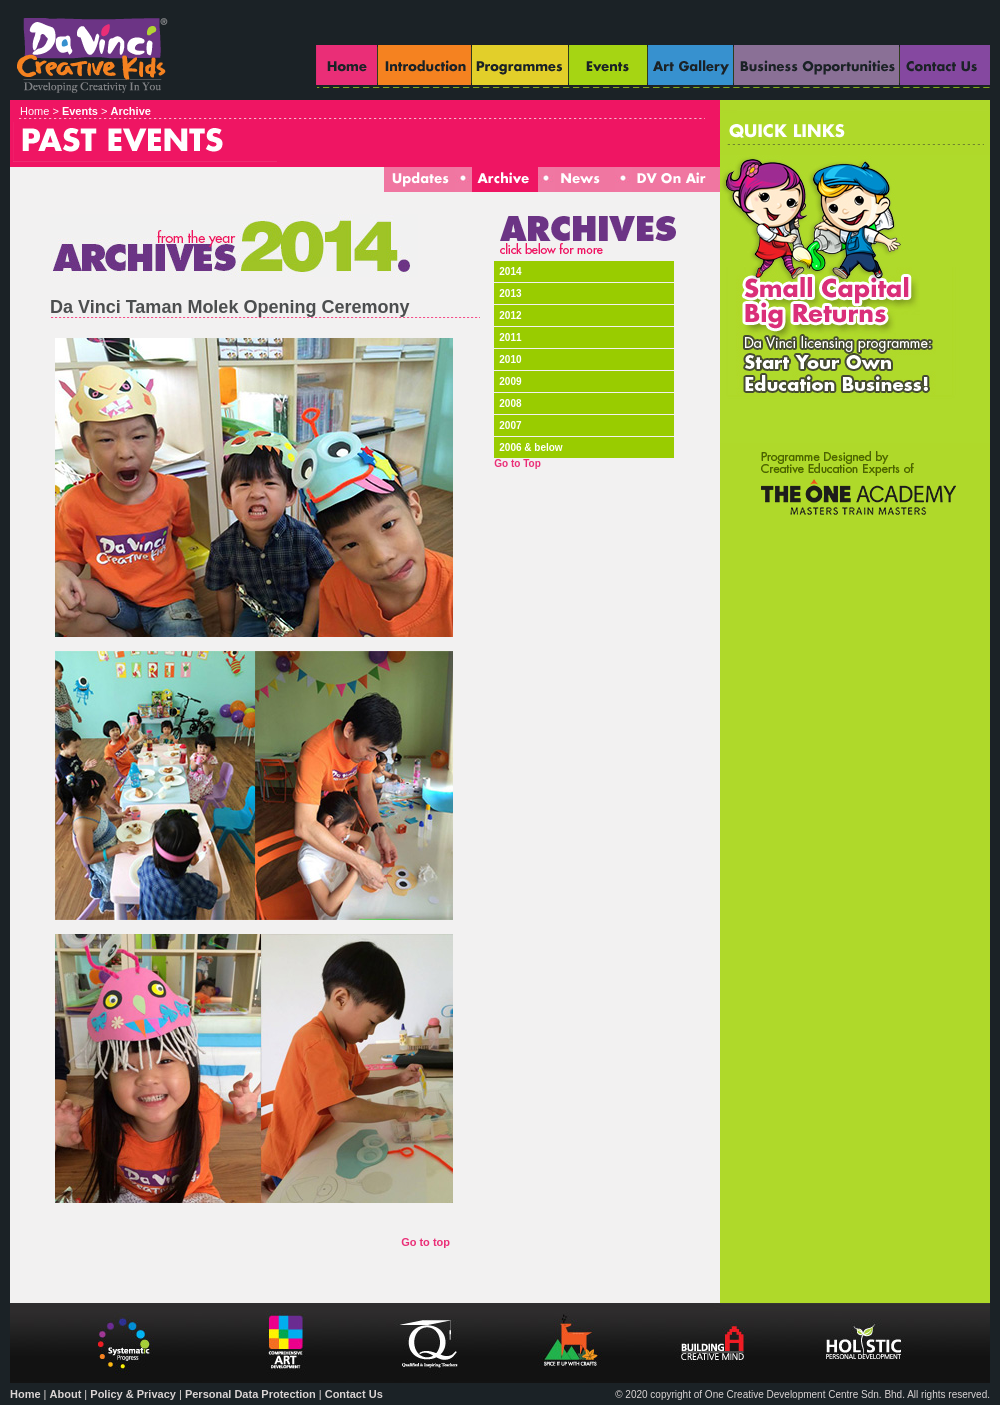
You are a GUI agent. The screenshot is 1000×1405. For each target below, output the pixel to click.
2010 (510, 359)
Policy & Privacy (133, 1394)
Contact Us (354, 1394)
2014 (510, 271)
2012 (510, 315)
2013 (510, 293)
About (66, 1394)
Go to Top (517, 463)
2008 (510, 403)
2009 (510, 381)
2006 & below (530, 447)
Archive (131, 111)
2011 (510, 337)
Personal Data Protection (250, 1394)
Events (80, 111)
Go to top (425, 1242)
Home (25, 1394)
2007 (510, 425)
